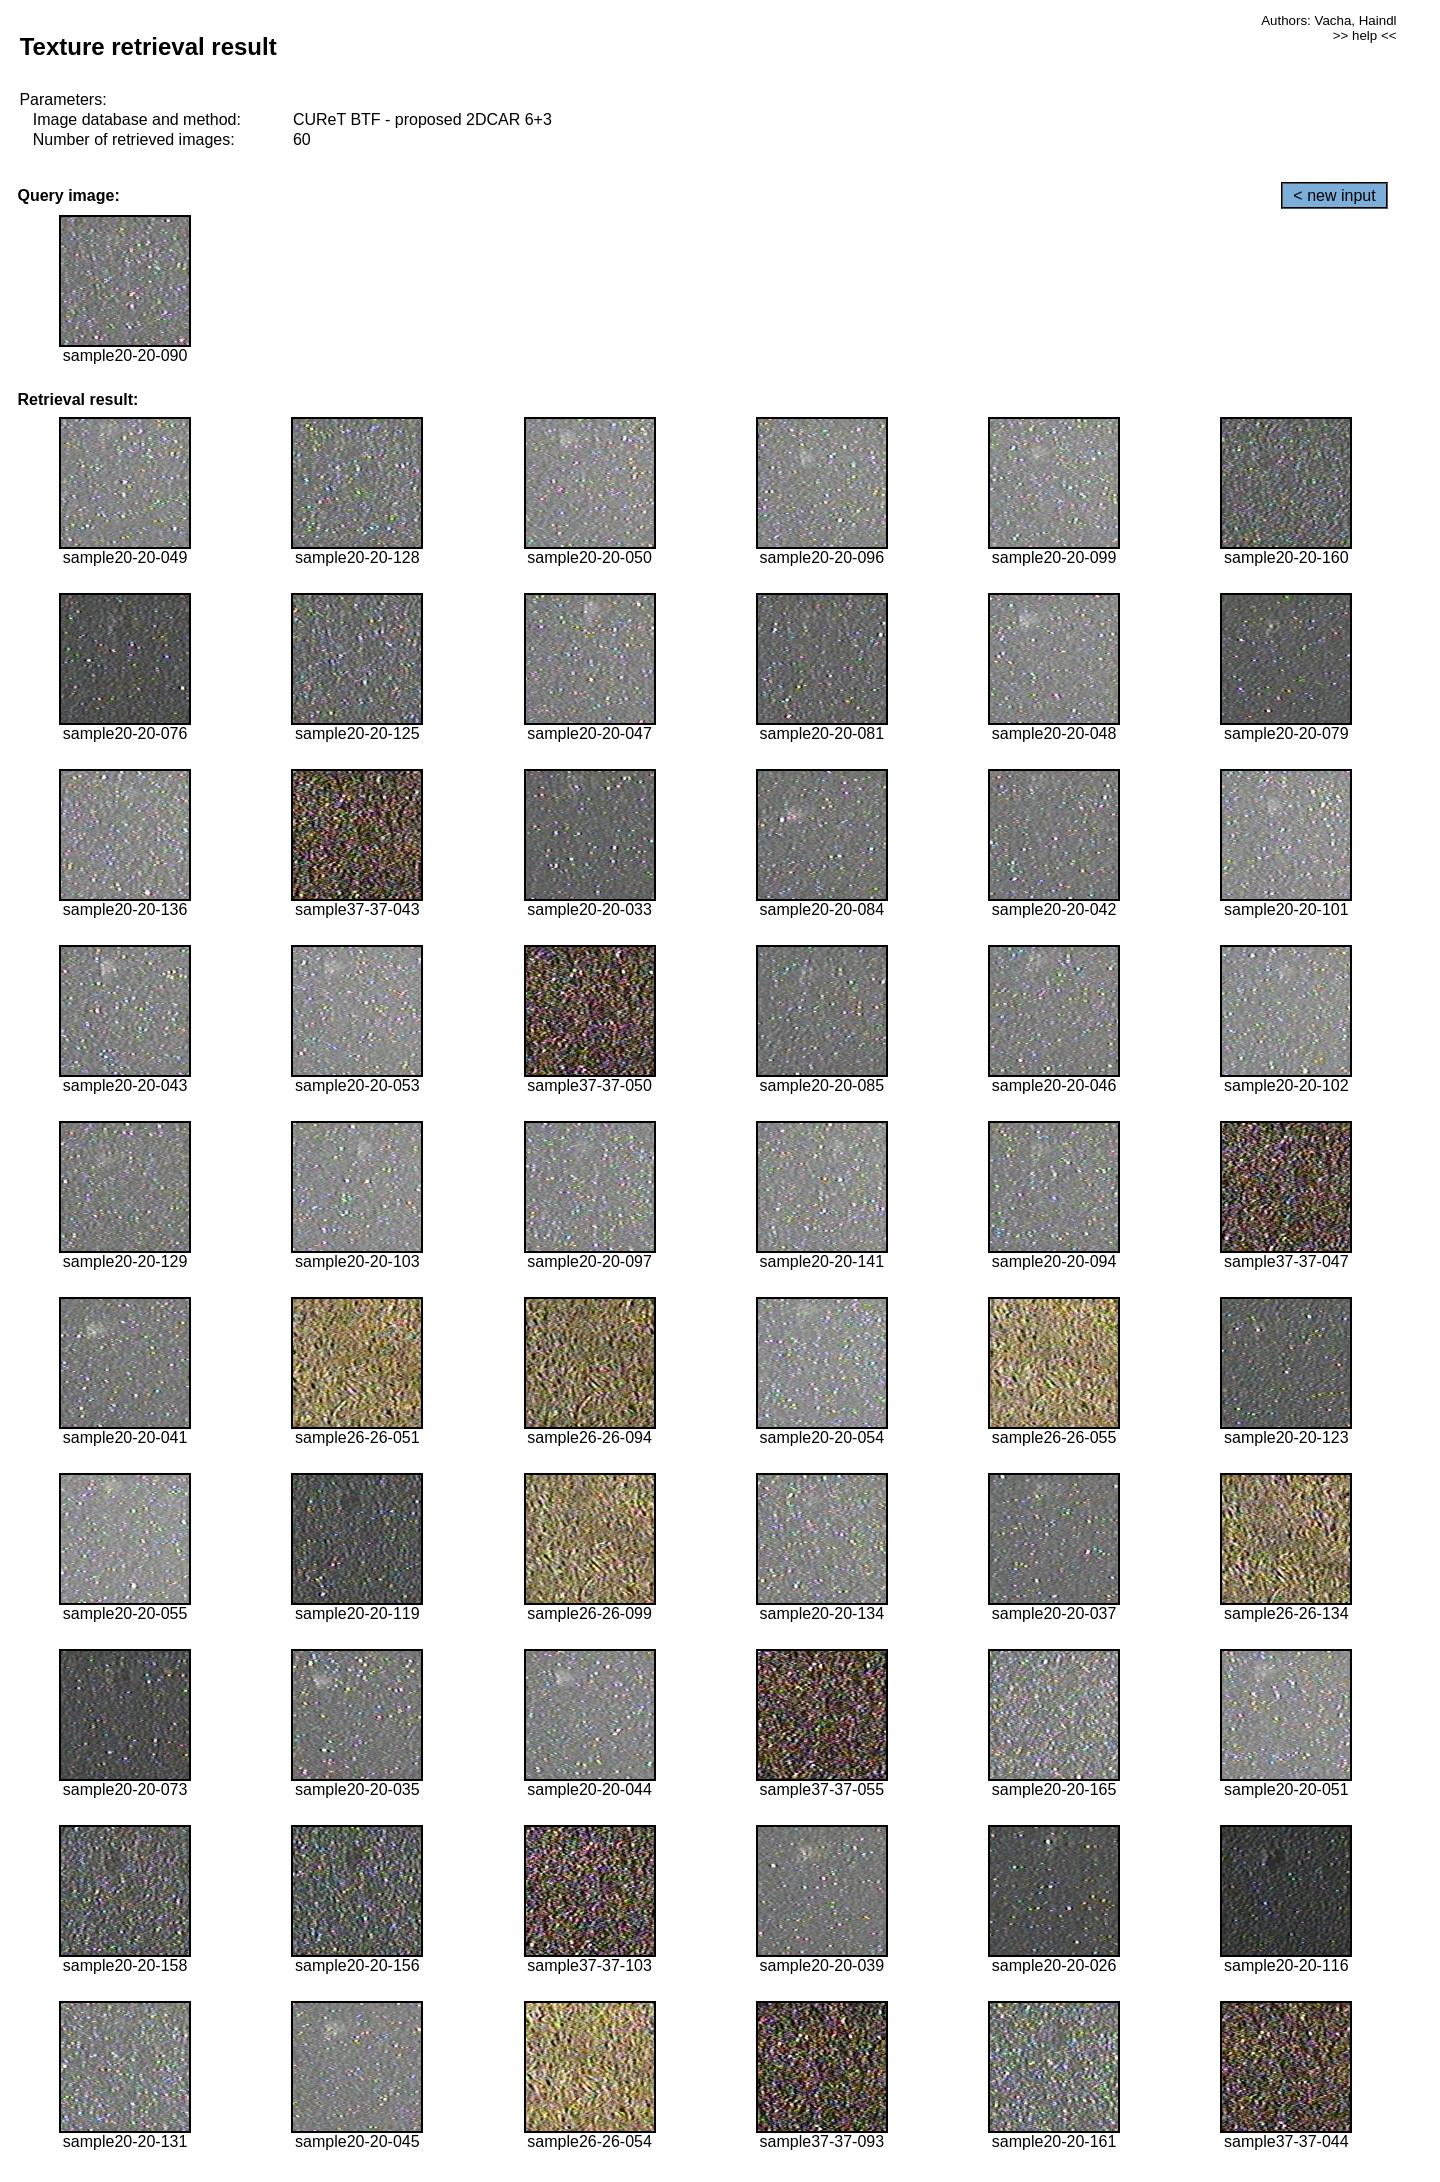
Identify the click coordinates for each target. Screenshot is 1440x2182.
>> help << (1365, 35)
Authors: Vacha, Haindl (1328, 20)
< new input (1334, 195)
